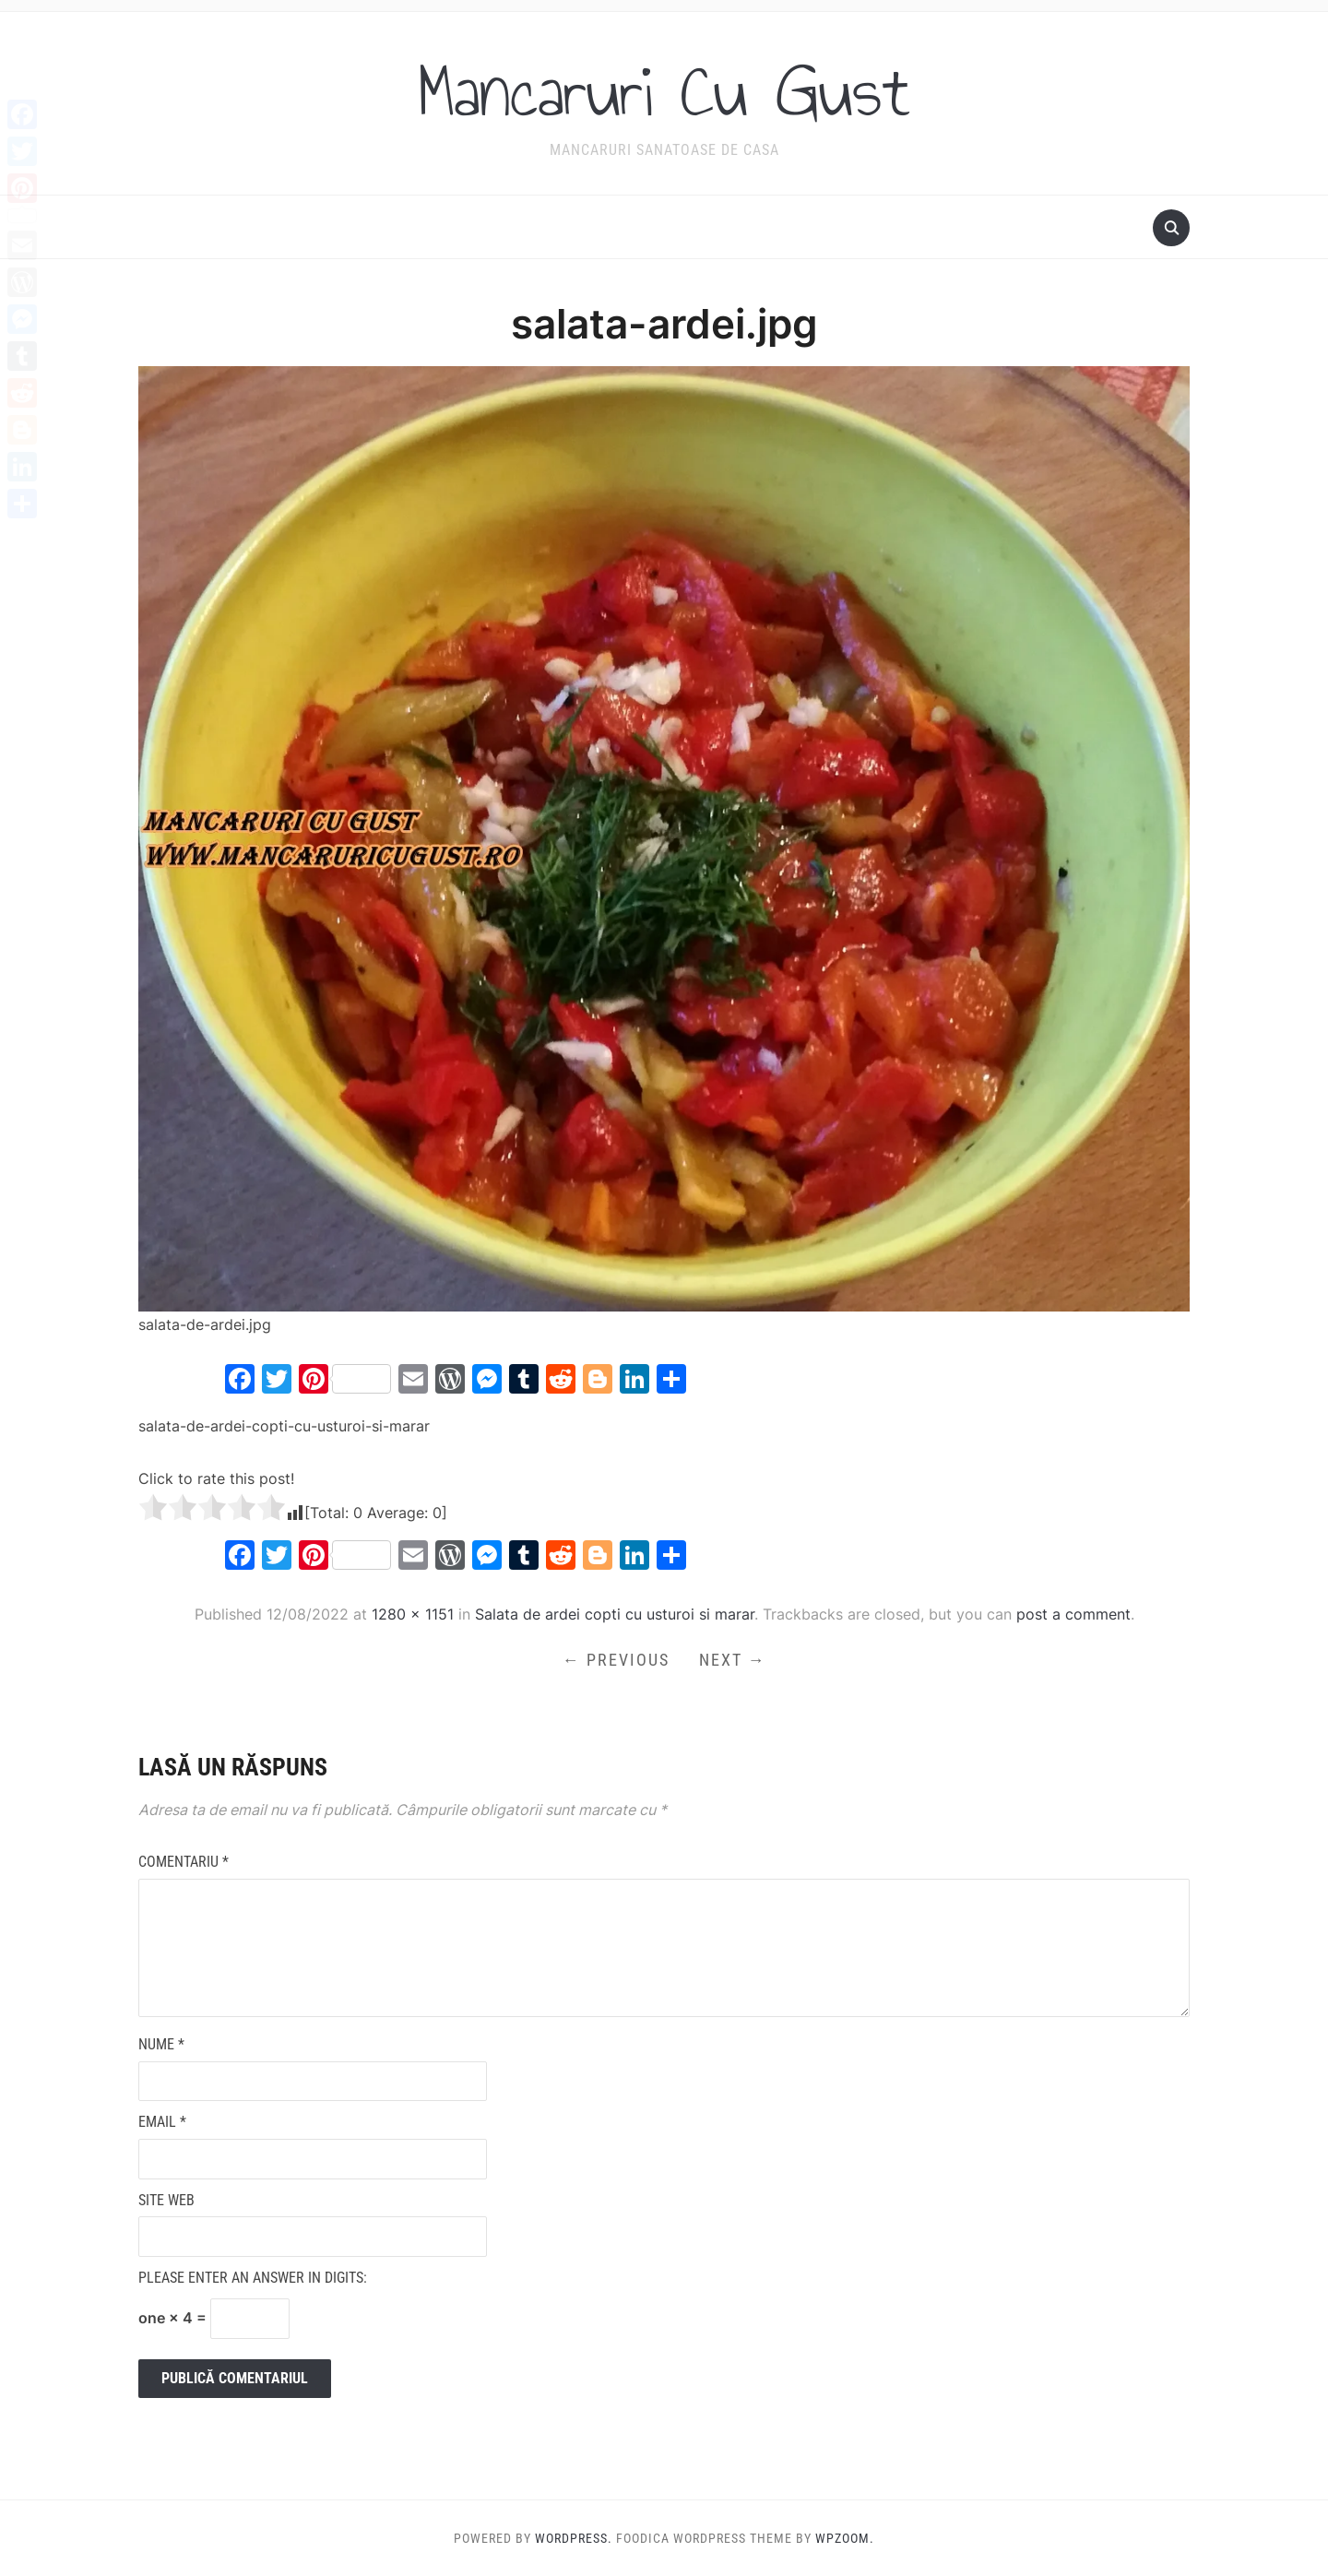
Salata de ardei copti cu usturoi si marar (614, 1614)
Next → (732, 1659)
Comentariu (183, 1861)
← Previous (616, 1659)
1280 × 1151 (413, 1614)
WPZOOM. (844, 2538)
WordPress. (573, 2538)
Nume (161, 2044)
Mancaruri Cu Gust (664, 91)
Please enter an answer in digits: (252, 2277)
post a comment (1073, 1614)
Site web (166, 2200)
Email (162, 2122)
